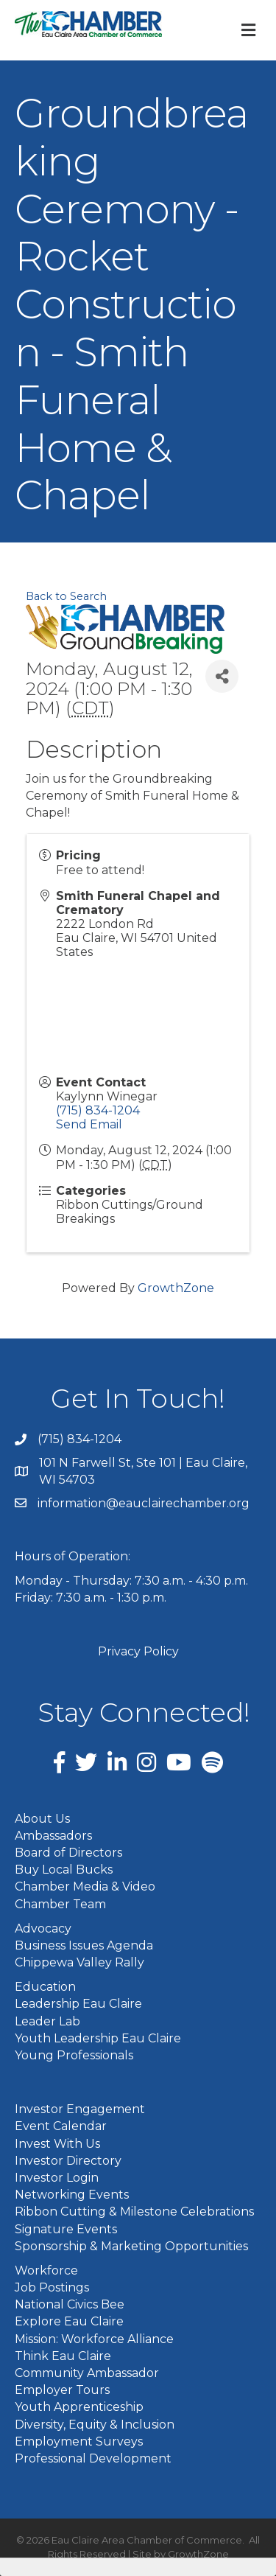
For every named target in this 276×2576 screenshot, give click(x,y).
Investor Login (57, 2178)
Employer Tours (62, 2390)
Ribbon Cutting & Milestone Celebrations (134, 2212)
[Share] (221, 676)
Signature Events (66, 2229)
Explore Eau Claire (69, 2321)
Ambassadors (53, 1836)
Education (45, 1987)
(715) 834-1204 (98, 1110)
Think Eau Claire (63, 2356)
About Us (42, 1819)
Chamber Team (60, 1904)
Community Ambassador (87, 2373)
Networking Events (72, 2195)
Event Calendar (61, 2126)
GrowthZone (176, 1288)
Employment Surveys (79, 2441)
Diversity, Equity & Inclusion (94, 2425)
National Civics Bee (69, 2304)
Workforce (46, 2270)
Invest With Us (57, 2144)
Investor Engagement (80, 2109)
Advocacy (43, 1928)
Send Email (89, 1124)
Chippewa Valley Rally (79, 1962)
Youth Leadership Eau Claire (98, 2038)
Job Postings (52, 2287)
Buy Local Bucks (64, 1870)
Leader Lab (47, 2021)
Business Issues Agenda (84, 1945)
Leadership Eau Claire (78, 2004)
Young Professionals (74, 2055)
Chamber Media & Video (85, 1886)
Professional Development (93, 2458)
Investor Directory (68, 2161)
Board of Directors (68, 1853)
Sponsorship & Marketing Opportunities (131, 2246)
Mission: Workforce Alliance (94, 2339)
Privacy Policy (138, 1651)
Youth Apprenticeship (79, 2407)
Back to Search (66, 596)
